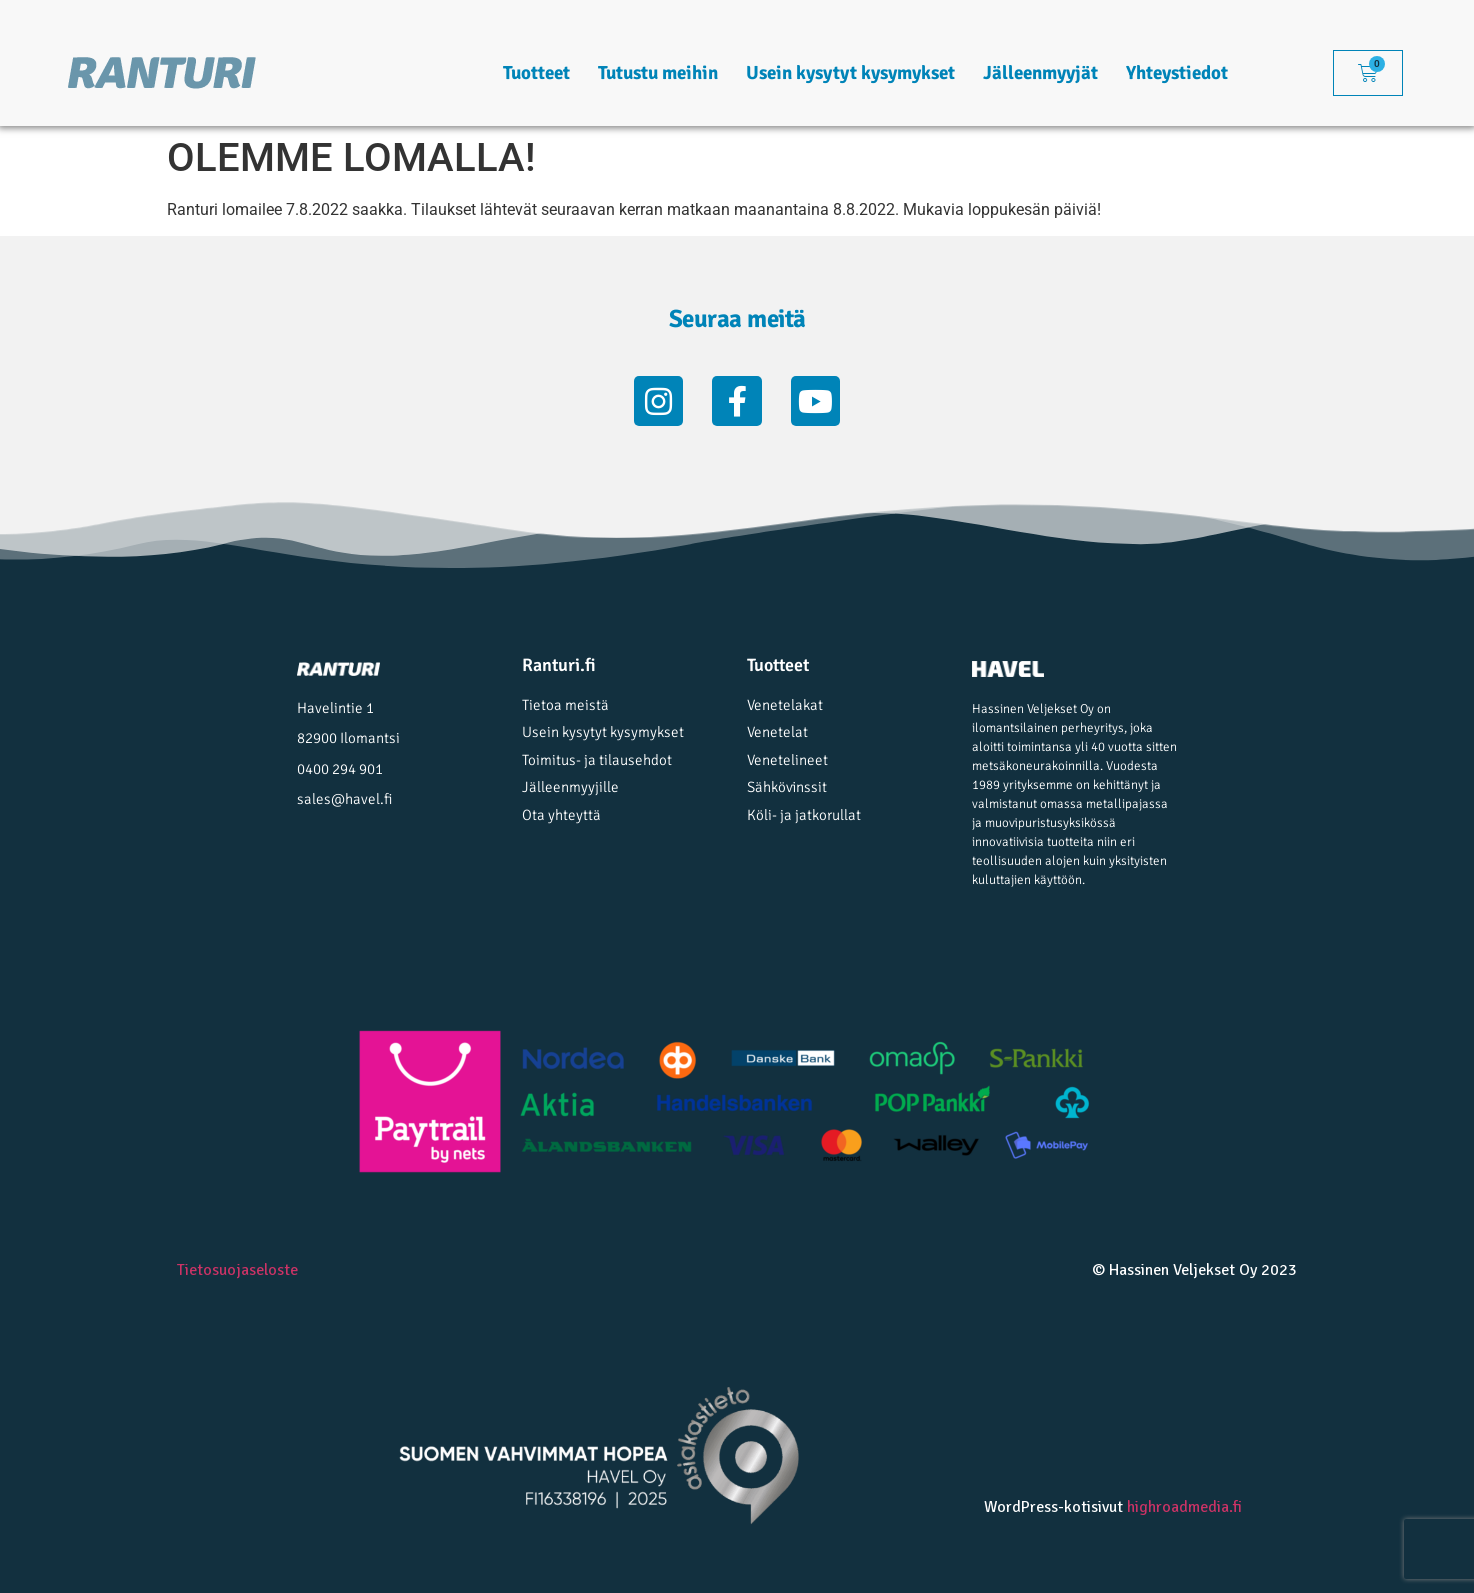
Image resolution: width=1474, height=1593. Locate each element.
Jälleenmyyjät (1040, 73)
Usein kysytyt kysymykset (850, 73)
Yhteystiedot (1177, 73)
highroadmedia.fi (1184, 1507)
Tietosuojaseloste (237, 1270)
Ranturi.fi (559, 665)
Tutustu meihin (658, 73)
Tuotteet (536, 73)
